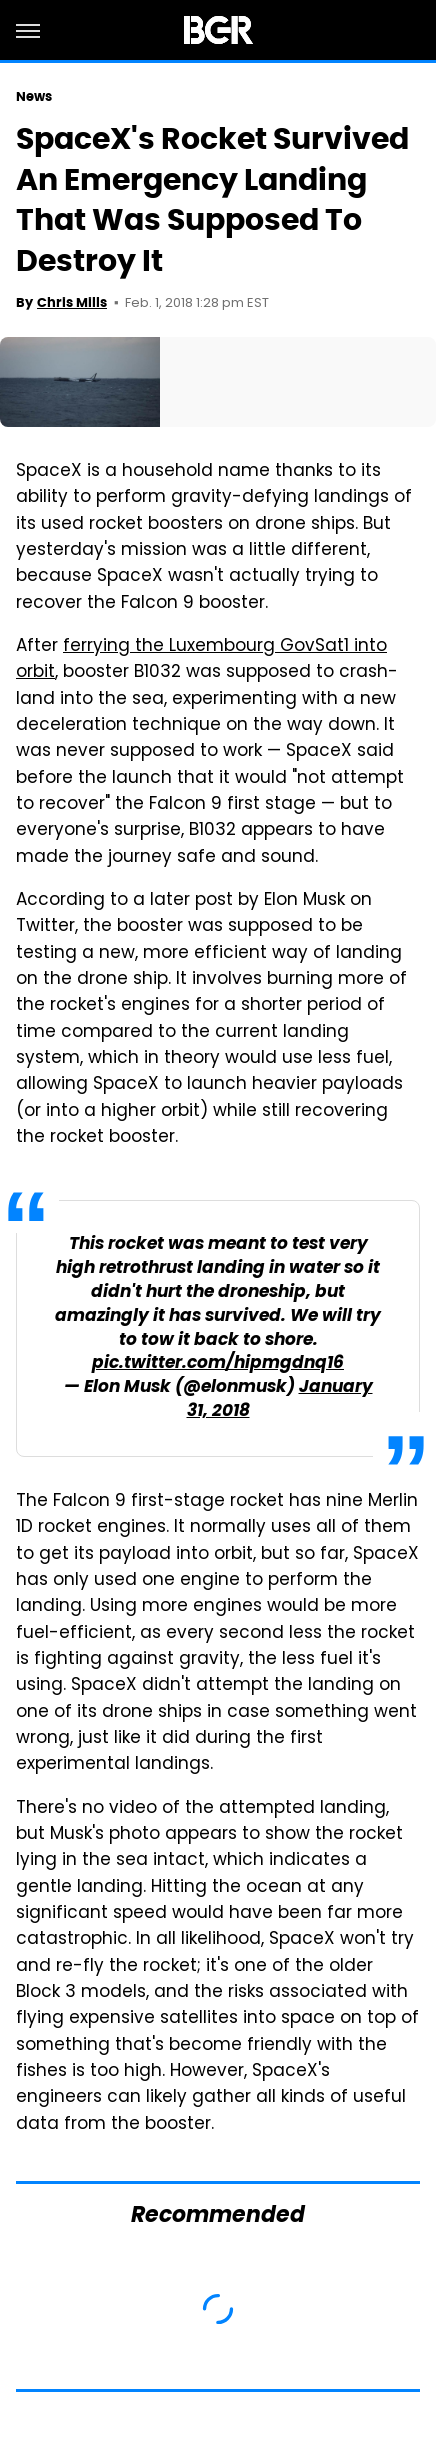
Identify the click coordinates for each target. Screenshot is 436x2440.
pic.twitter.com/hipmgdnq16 (218, 1363)
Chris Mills (72, 302)
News (34, 96)
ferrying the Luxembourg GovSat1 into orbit (201, 660)
